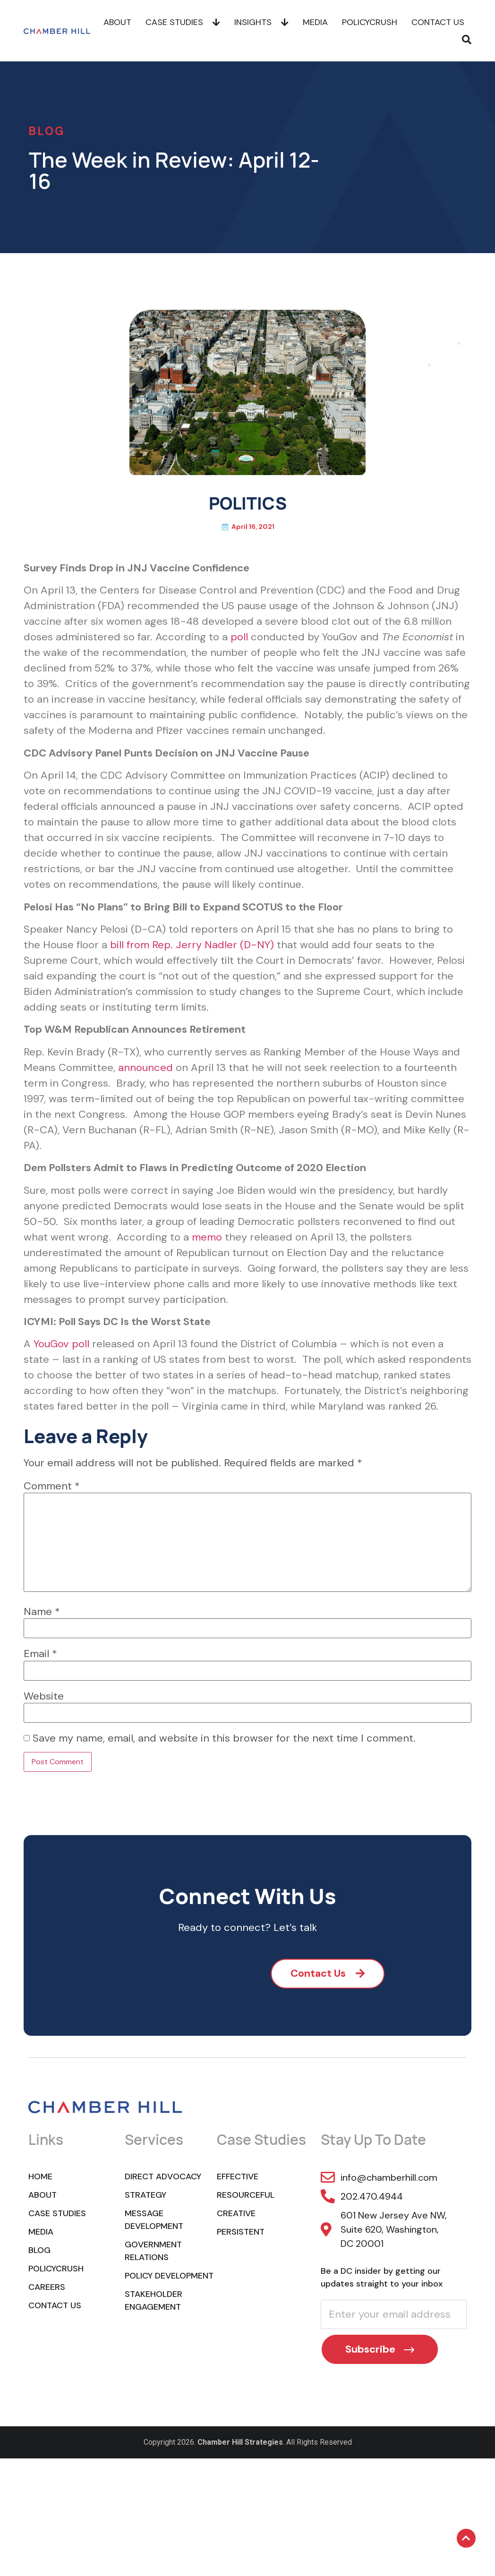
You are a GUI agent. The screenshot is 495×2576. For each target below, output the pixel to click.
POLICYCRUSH (369, 20)
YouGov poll (61, 1344)
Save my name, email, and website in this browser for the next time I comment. (224, 1738)
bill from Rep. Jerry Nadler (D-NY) (192, 945)
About (117, 20)
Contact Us (437, 20)
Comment (52, 1486)
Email (40, 1654)
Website (44, 1696)
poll (239, 637)
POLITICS (248, 503)
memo (207, 1237)
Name (42, 1612)
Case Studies (182, 21)
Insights (261, 21)
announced (145, 1067)
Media (315, 20)
